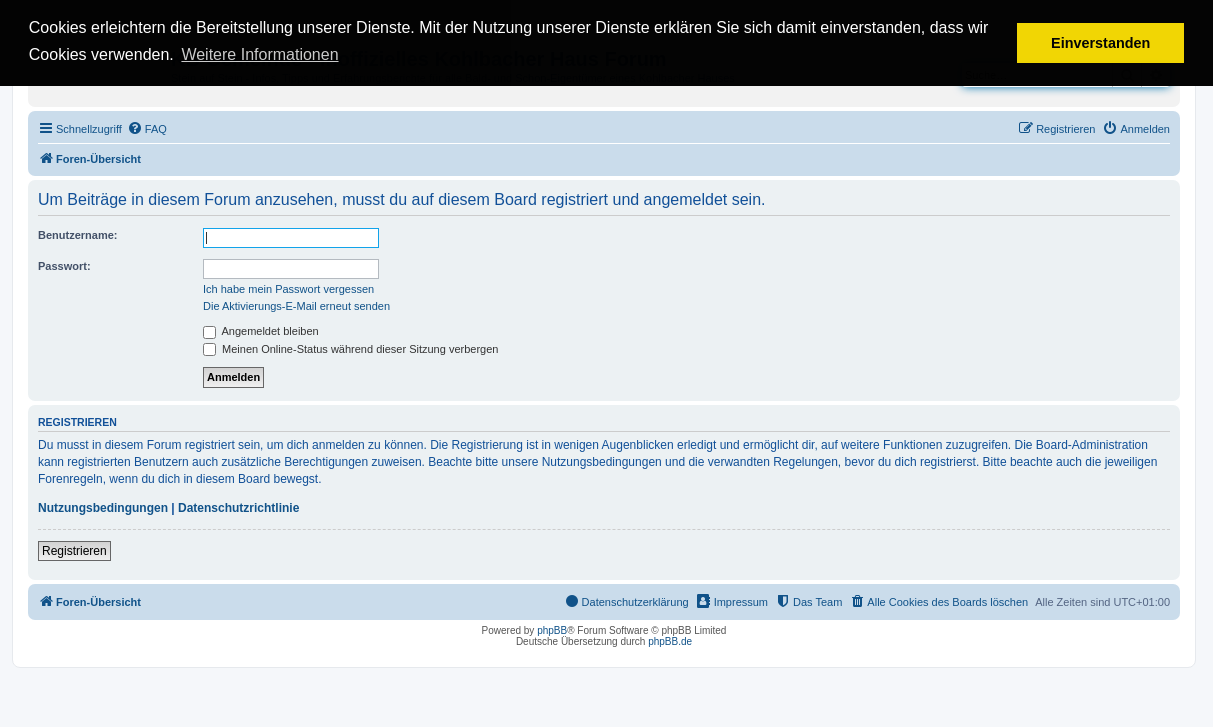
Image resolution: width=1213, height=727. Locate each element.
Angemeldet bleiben (261, 331)
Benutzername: (77, 235)
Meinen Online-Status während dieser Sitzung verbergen (350, 349)
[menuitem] (147, 129)
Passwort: (64, 266)
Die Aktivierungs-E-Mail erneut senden (296, 306)
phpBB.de (670, 641)
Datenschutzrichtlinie (238, 508)
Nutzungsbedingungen (103, 508)
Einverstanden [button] (1100, 43)
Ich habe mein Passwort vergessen (288, 289)
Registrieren (74, 551)
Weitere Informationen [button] (259, 54)
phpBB (552, 630)
